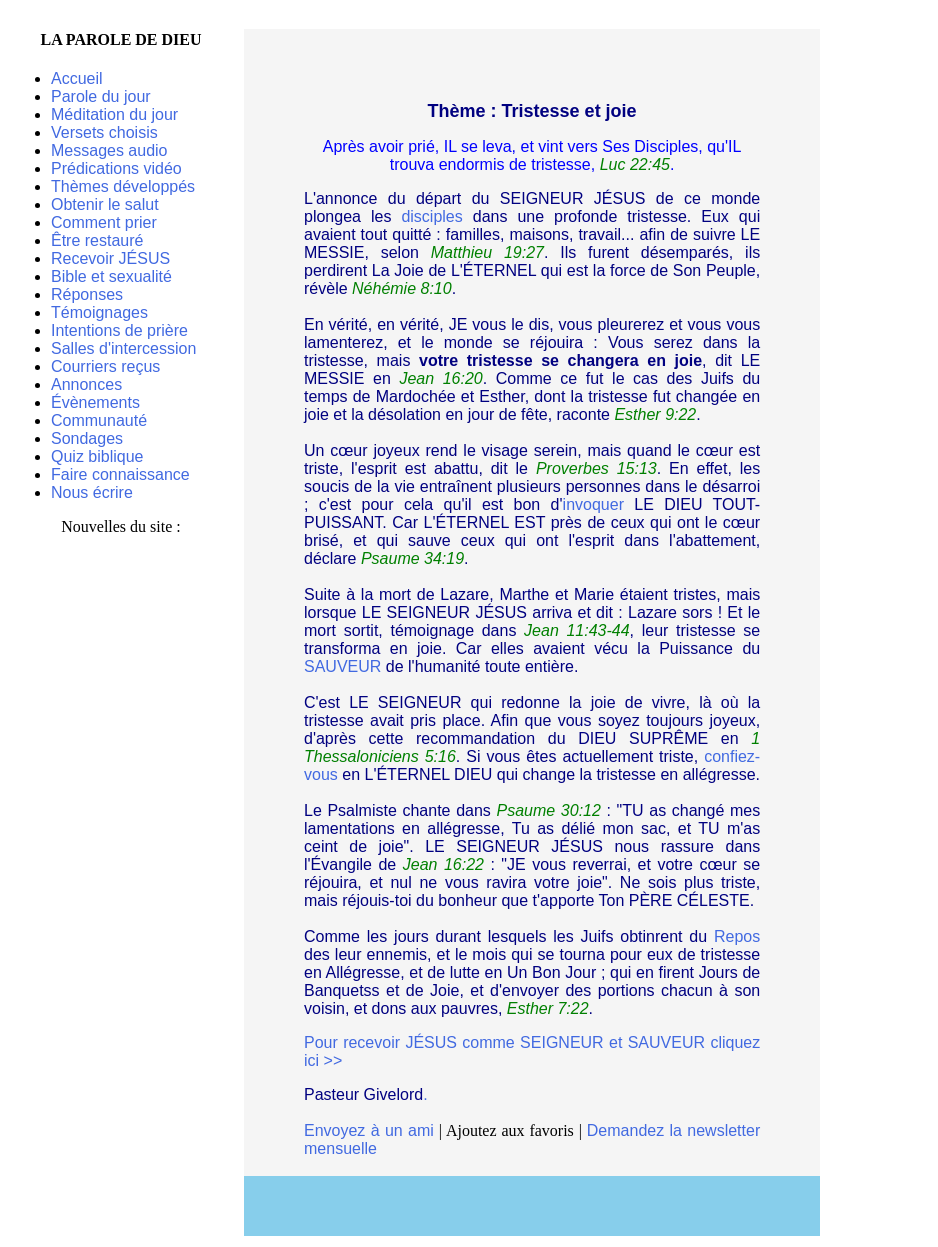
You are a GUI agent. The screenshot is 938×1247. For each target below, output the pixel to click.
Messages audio (109, 150)
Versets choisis (104, 132)
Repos (737, 936)
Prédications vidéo (116, 168)
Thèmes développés (123, 186)
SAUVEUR (342, 666)
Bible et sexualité (111, 276)
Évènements (95, 402)
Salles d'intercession (123, 348)
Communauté (99, 420)
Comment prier (104, 222)
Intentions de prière (119, 330)
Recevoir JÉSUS (110, 258)
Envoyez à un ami (369, 1130)
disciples (431, 216)
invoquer (593, 504)
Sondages (87, 438)
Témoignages (99, 312)
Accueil (77, 78)
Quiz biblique (97, 456)
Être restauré (97, 240)
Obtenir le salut (105, 204)
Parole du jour (101, 96)
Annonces (86, 384)
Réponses (87, 294)
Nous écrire (92, 492)
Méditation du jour (114, 114)
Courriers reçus (105, 366)
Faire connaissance (120, 474)
